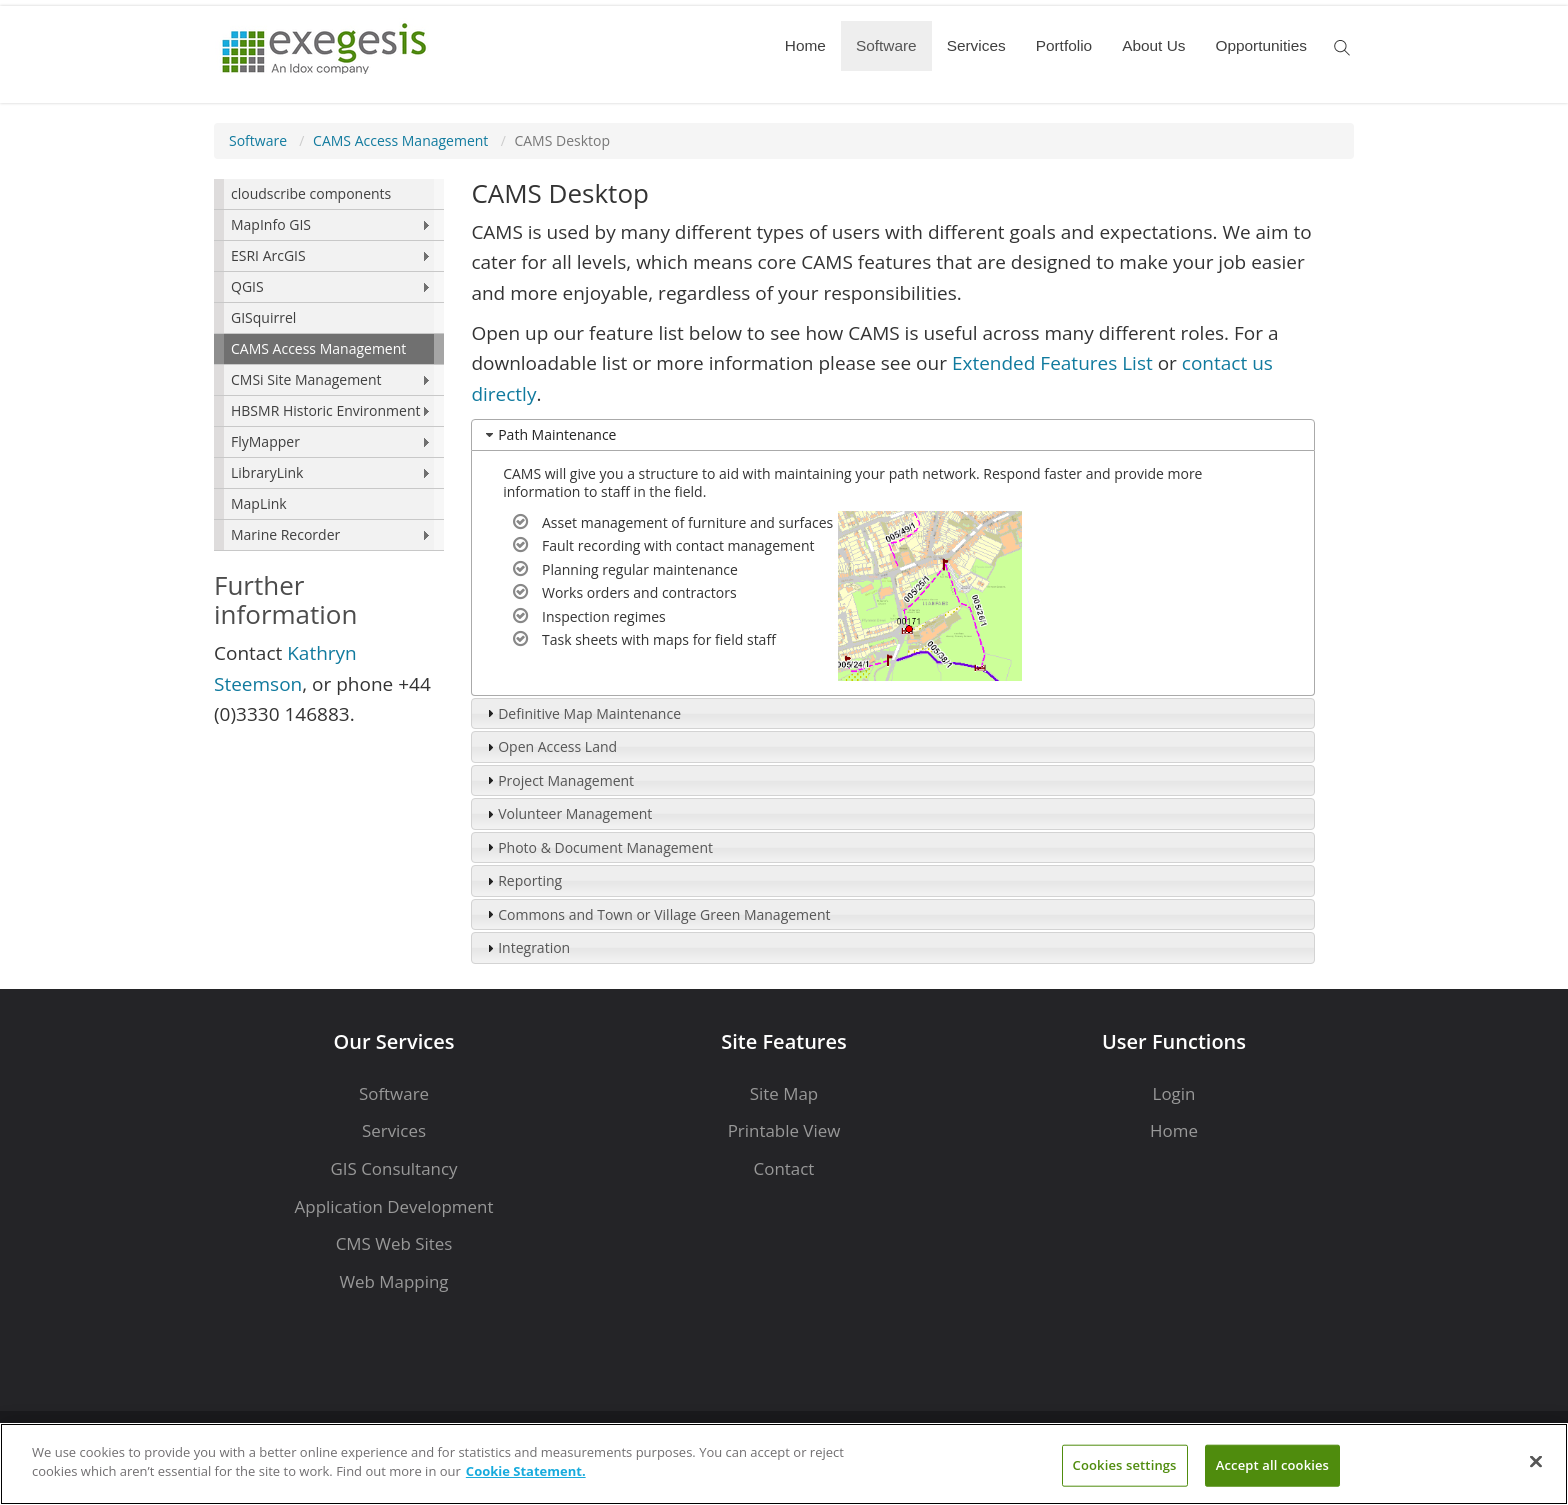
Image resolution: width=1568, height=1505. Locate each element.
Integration (534, 947)
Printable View (784, 1130)
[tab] (893, 435)
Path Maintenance (557, 434)
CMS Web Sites (394, 1243)
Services (976, 45)
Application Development (394, 1206)
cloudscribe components (311, 193)
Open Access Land (557, 746)
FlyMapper (265, 441)
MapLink (259, 503)
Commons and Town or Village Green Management (664, 914)
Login (1174, 1093)
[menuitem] (329, 194)
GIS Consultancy (393, 1168)
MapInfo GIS (271, 224)
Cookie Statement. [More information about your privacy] (526, 1471)
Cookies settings (1125, 1465)
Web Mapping (393, 1281)
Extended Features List (1052, 363)
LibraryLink (267, 472)
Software (886, 45)
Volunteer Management (575, 813)
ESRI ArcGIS (268, 255)
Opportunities (1261, 45)
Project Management (566, 780)
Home (805, 45)
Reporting (530, 880)
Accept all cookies (1272, 1465)
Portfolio (1064, 45)
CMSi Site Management (306, 379)
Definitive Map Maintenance (589, 713)
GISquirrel (263, 317)
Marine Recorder (285, 534)
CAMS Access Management (400, 140)
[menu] (329, 365)
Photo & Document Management (605, 847)
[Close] (1536, 1461)
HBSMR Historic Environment (325, 410)
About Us (1153, 45)
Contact (784, 1168)
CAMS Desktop (562, 140)
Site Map (784, 1093)
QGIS (247, 286)
